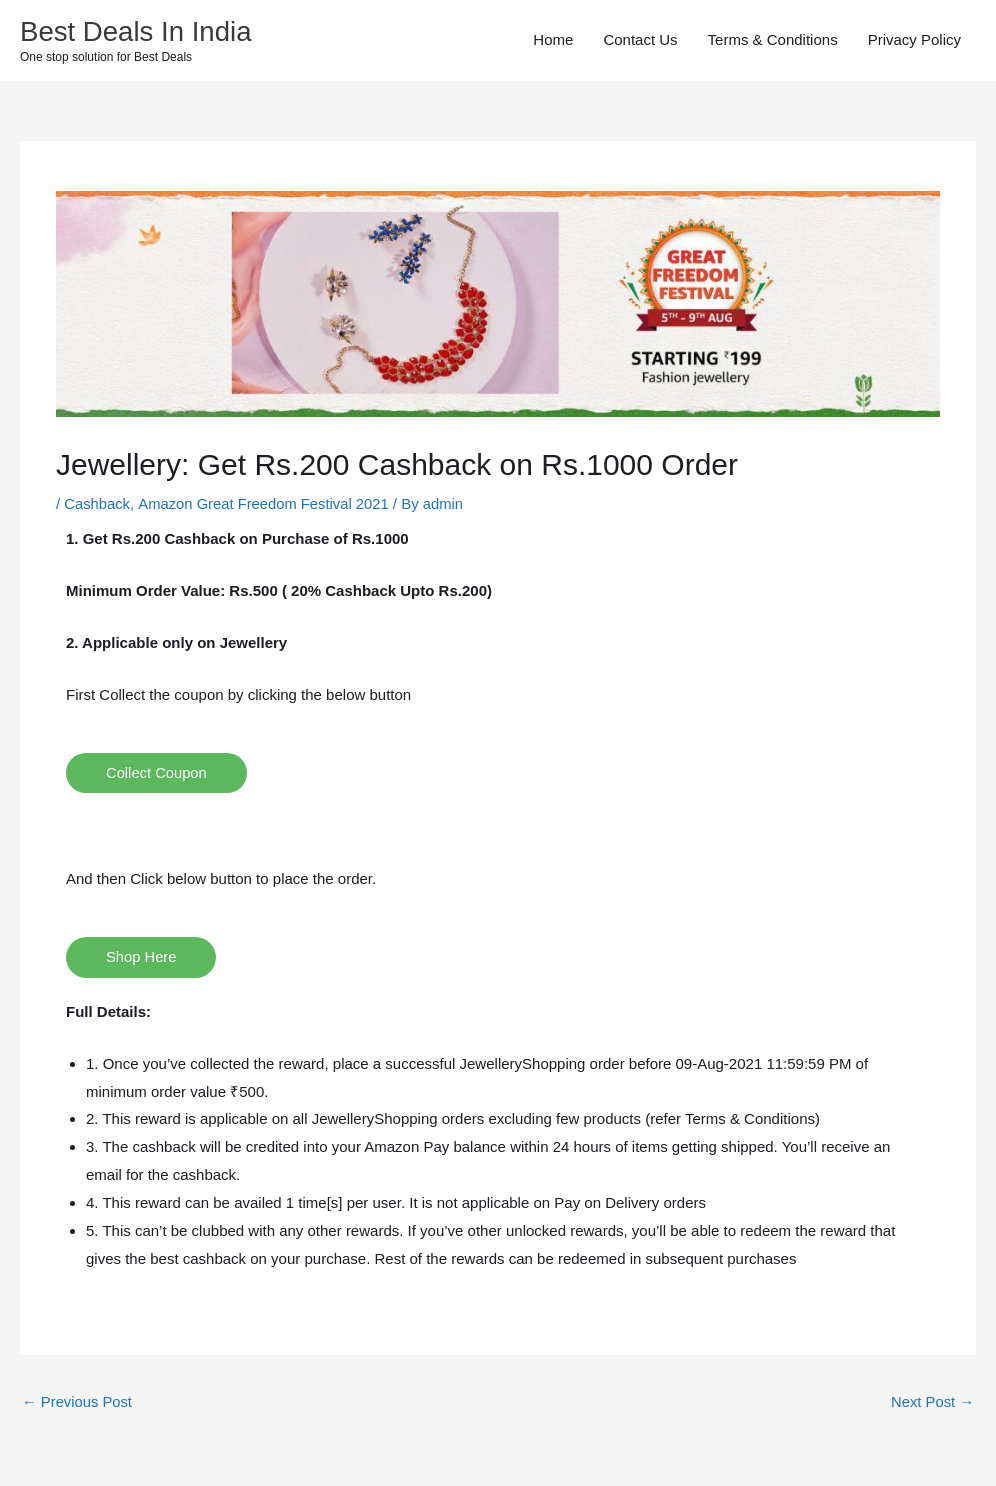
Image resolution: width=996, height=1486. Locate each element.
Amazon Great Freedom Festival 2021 (266, 504)
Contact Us (640, 40)
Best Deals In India (137, 31)
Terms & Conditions (773, 40)
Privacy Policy (914, 40)
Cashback (97, 504)
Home (553, 40)
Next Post (932, 1403)
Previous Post (78, 1403)
